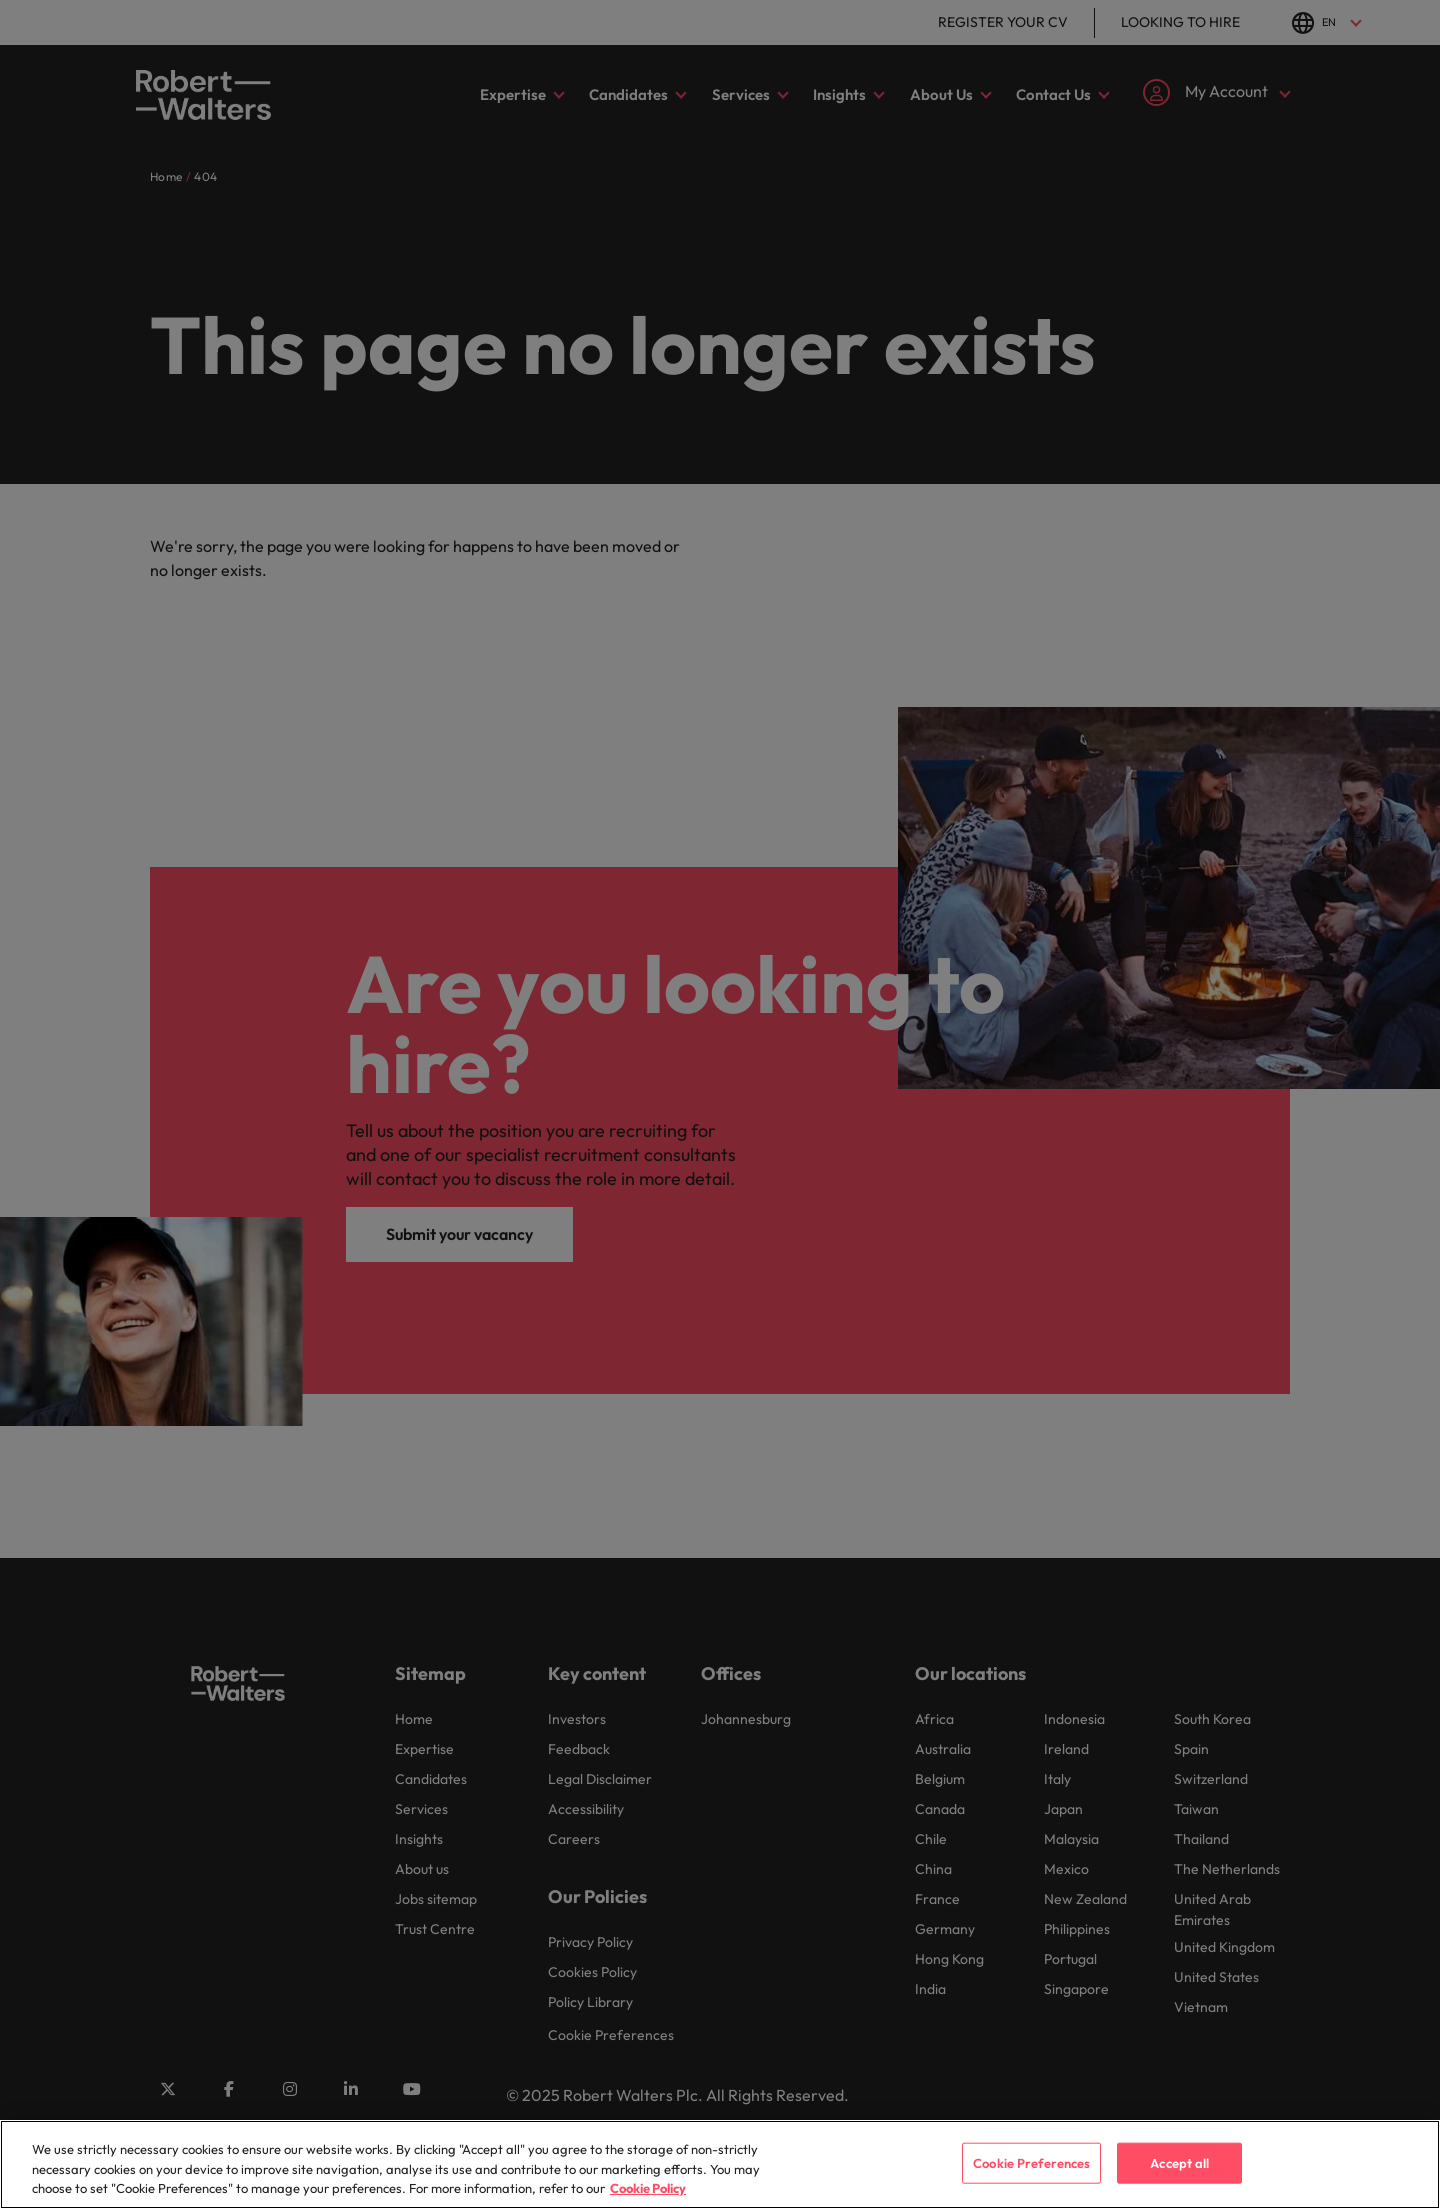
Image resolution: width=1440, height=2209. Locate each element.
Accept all (1179, 2179)
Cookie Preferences (1031, 2179)
